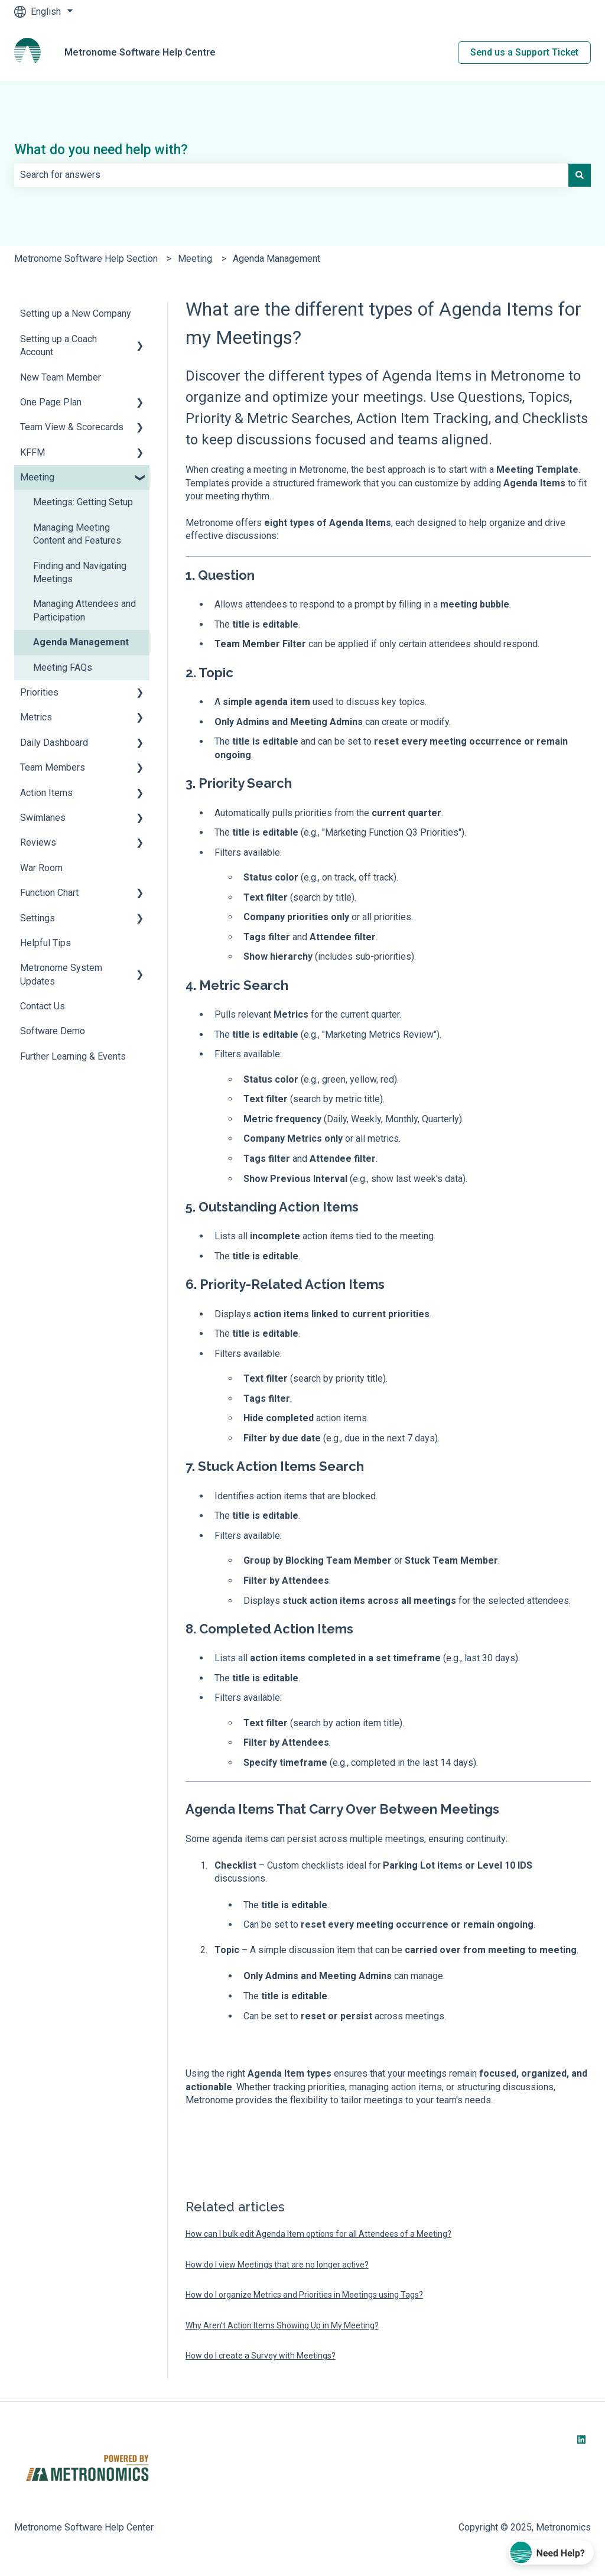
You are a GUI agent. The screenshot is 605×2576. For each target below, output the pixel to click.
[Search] (579, 175)
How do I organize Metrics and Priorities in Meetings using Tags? (304, 2294)
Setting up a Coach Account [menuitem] (58, 345)
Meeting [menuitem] (37, 477)
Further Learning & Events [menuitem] (73, 1056)
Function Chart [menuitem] (49, 892)
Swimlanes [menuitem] (43, 817)
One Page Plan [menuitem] (51, 402)
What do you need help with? (101, 150)
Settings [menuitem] (37, 918)
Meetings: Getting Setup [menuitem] (83, 502)
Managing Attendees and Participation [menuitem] (84, 610)
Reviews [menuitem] (38, 842)
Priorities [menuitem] (39, 692)
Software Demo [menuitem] (52, 1031)
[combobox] (291, 175)
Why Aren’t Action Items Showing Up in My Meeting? (282, 2325)
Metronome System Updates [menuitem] (61, 974)
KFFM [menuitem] (32, 452)
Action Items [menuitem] (46, 792)
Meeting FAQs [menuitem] (62, 667)
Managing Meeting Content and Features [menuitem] (77, 534)
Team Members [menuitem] (52, 767)
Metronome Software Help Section (86, 258)
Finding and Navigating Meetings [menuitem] (79, 572)
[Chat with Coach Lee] (552, 2553)
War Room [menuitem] (41, 867)
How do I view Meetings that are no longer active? (277, 2264)
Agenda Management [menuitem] (81, 642)
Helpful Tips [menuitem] (45, 942)
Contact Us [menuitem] (42, 1006)
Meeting (195, 258)
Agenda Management (276, 258)
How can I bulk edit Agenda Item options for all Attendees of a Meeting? (318, 2234)
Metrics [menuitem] (36, 717)
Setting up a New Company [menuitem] (75, 313)
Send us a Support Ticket (524, 52)
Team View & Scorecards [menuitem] (71, 427)
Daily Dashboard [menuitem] (54, 742)
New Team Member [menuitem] (60, 377)
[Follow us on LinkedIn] (581, 2439)
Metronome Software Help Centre (140, 52)
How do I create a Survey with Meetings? (261, 2355)
